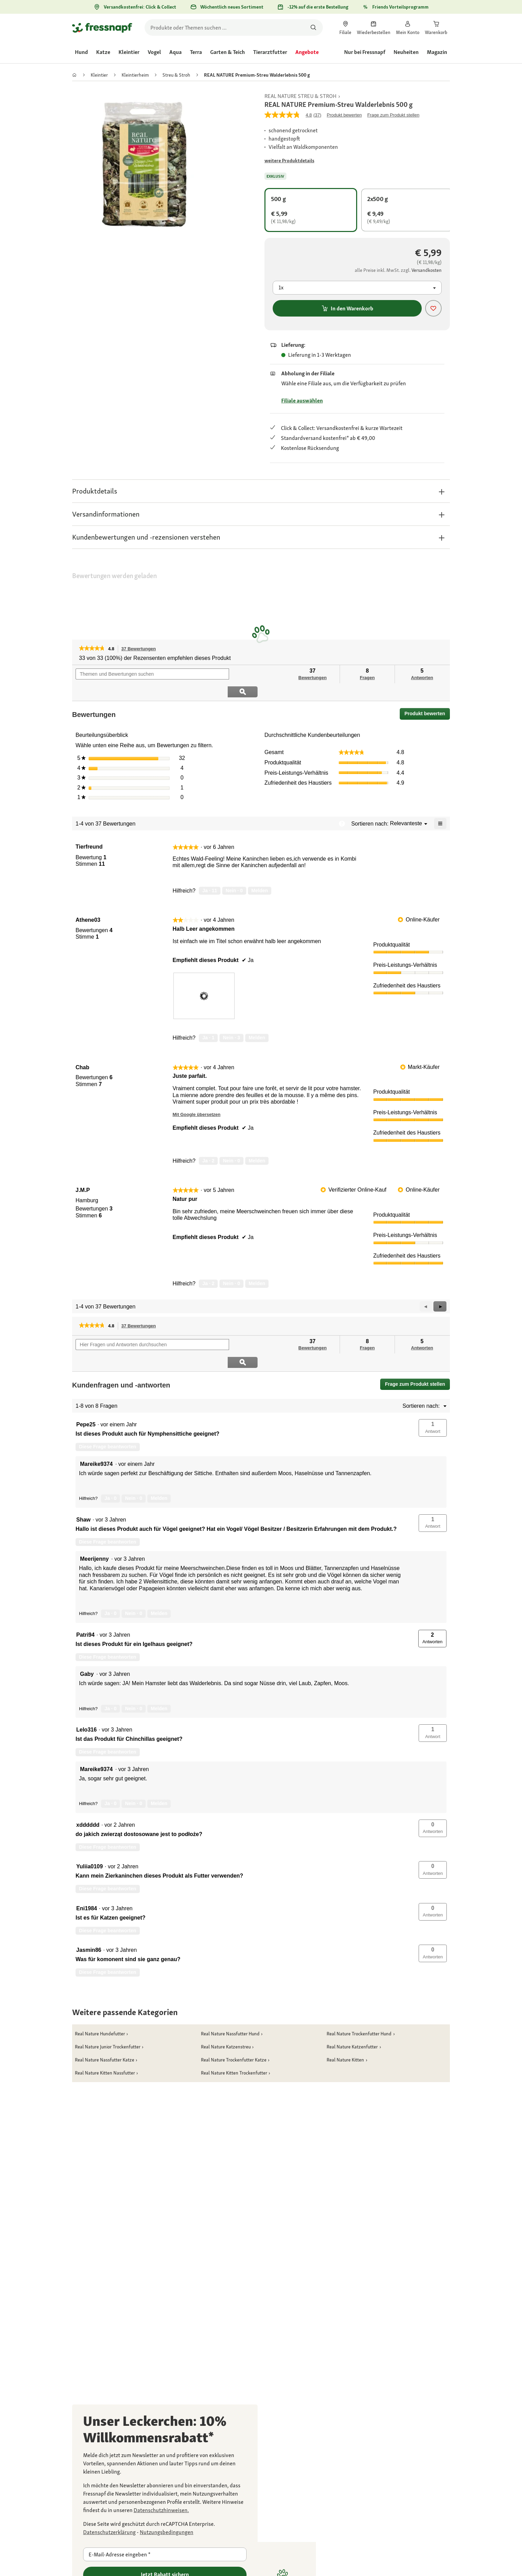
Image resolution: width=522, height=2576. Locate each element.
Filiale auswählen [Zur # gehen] (302, 400)
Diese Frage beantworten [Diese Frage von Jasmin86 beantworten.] (107, 1936)
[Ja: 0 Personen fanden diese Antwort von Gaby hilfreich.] (110, 1673)
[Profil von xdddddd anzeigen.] (88, 1789)
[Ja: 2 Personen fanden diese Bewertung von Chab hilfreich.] (208, 1143)
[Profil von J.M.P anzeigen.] (83, 1173)
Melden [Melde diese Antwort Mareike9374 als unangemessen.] (159, 1463)
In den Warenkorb (347, 308)
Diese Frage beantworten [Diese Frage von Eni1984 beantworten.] (107, 1895)
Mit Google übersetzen (196, 1096)
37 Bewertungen (140, 649)
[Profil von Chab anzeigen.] (82, 1050)
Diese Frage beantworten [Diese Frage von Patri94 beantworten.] (107, 1621)
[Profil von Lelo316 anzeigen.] (86, 1694)
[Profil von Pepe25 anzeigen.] (86, 1389)
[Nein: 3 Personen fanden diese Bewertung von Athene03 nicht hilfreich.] (231, 1020)
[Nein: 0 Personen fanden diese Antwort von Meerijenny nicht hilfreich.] (134, 1578)
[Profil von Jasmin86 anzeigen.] (89, 1915)
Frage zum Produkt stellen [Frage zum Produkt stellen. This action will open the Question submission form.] (393, 115)
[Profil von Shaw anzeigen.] (83, 1484)
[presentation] (204, 978)
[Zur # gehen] (289, 160)
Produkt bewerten (427, 697)
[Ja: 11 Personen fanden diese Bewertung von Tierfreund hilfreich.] (209, 873)
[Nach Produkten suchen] (313, 27)
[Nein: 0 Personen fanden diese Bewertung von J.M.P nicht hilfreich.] (231, 1266)
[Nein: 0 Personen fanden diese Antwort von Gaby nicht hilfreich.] (134, 1673)
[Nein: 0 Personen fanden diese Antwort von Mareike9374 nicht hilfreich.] (134, 1463)
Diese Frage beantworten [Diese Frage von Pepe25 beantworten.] (107, 1411)
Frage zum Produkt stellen (415, 1348)
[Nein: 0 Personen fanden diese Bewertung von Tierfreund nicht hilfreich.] (234, 873)
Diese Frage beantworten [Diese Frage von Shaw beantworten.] (107, 1506)
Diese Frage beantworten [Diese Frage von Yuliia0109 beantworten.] (107, 1853)
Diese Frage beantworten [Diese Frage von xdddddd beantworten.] (107, 1811)
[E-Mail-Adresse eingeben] (165, 2554)
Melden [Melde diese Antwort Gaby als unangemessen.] (159, 1673)
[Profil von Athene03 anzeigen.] (88, 902)
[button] (261, 491)
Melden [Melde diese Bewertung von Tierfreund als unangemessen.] (259, 872)
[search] (234, 27)
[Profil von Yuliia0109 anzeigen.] (89, 1831)
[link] (345, 27)
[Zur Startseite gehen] (102, 27)
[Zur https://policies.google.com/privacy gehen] (109, 2532)
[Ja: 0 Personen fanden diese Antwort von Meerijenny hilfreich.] (110, 1578)
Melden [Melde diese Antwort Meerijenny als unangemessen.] (159, 1578)
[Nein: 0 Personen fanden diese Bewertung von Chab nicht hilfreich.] (231, 1143)
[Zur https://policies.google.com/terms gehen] (166, 2532)
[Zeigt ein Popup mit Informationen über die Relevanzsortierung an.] (342, 805)
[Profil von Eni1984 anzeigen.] (86, 1873)
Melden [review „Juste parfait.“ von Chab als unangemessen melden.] (257, 1143)
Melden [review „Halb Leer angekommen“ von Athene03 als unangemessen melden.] (257, 1020)
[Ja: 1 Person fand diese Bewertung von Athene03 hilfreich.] (208, 1020)
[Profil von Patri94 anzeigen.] (85, 1599)
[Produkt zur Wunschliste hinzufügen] (433, 308)
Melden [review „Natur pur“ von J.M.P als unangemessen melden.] (257, 1266)
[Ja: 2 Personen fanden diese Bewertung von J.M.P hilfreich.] (208, 1266)
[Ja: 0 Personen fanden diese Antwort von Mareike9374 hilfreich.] (110, 1463)
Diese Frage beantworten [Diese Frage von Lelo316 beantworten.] (107, 1716)
